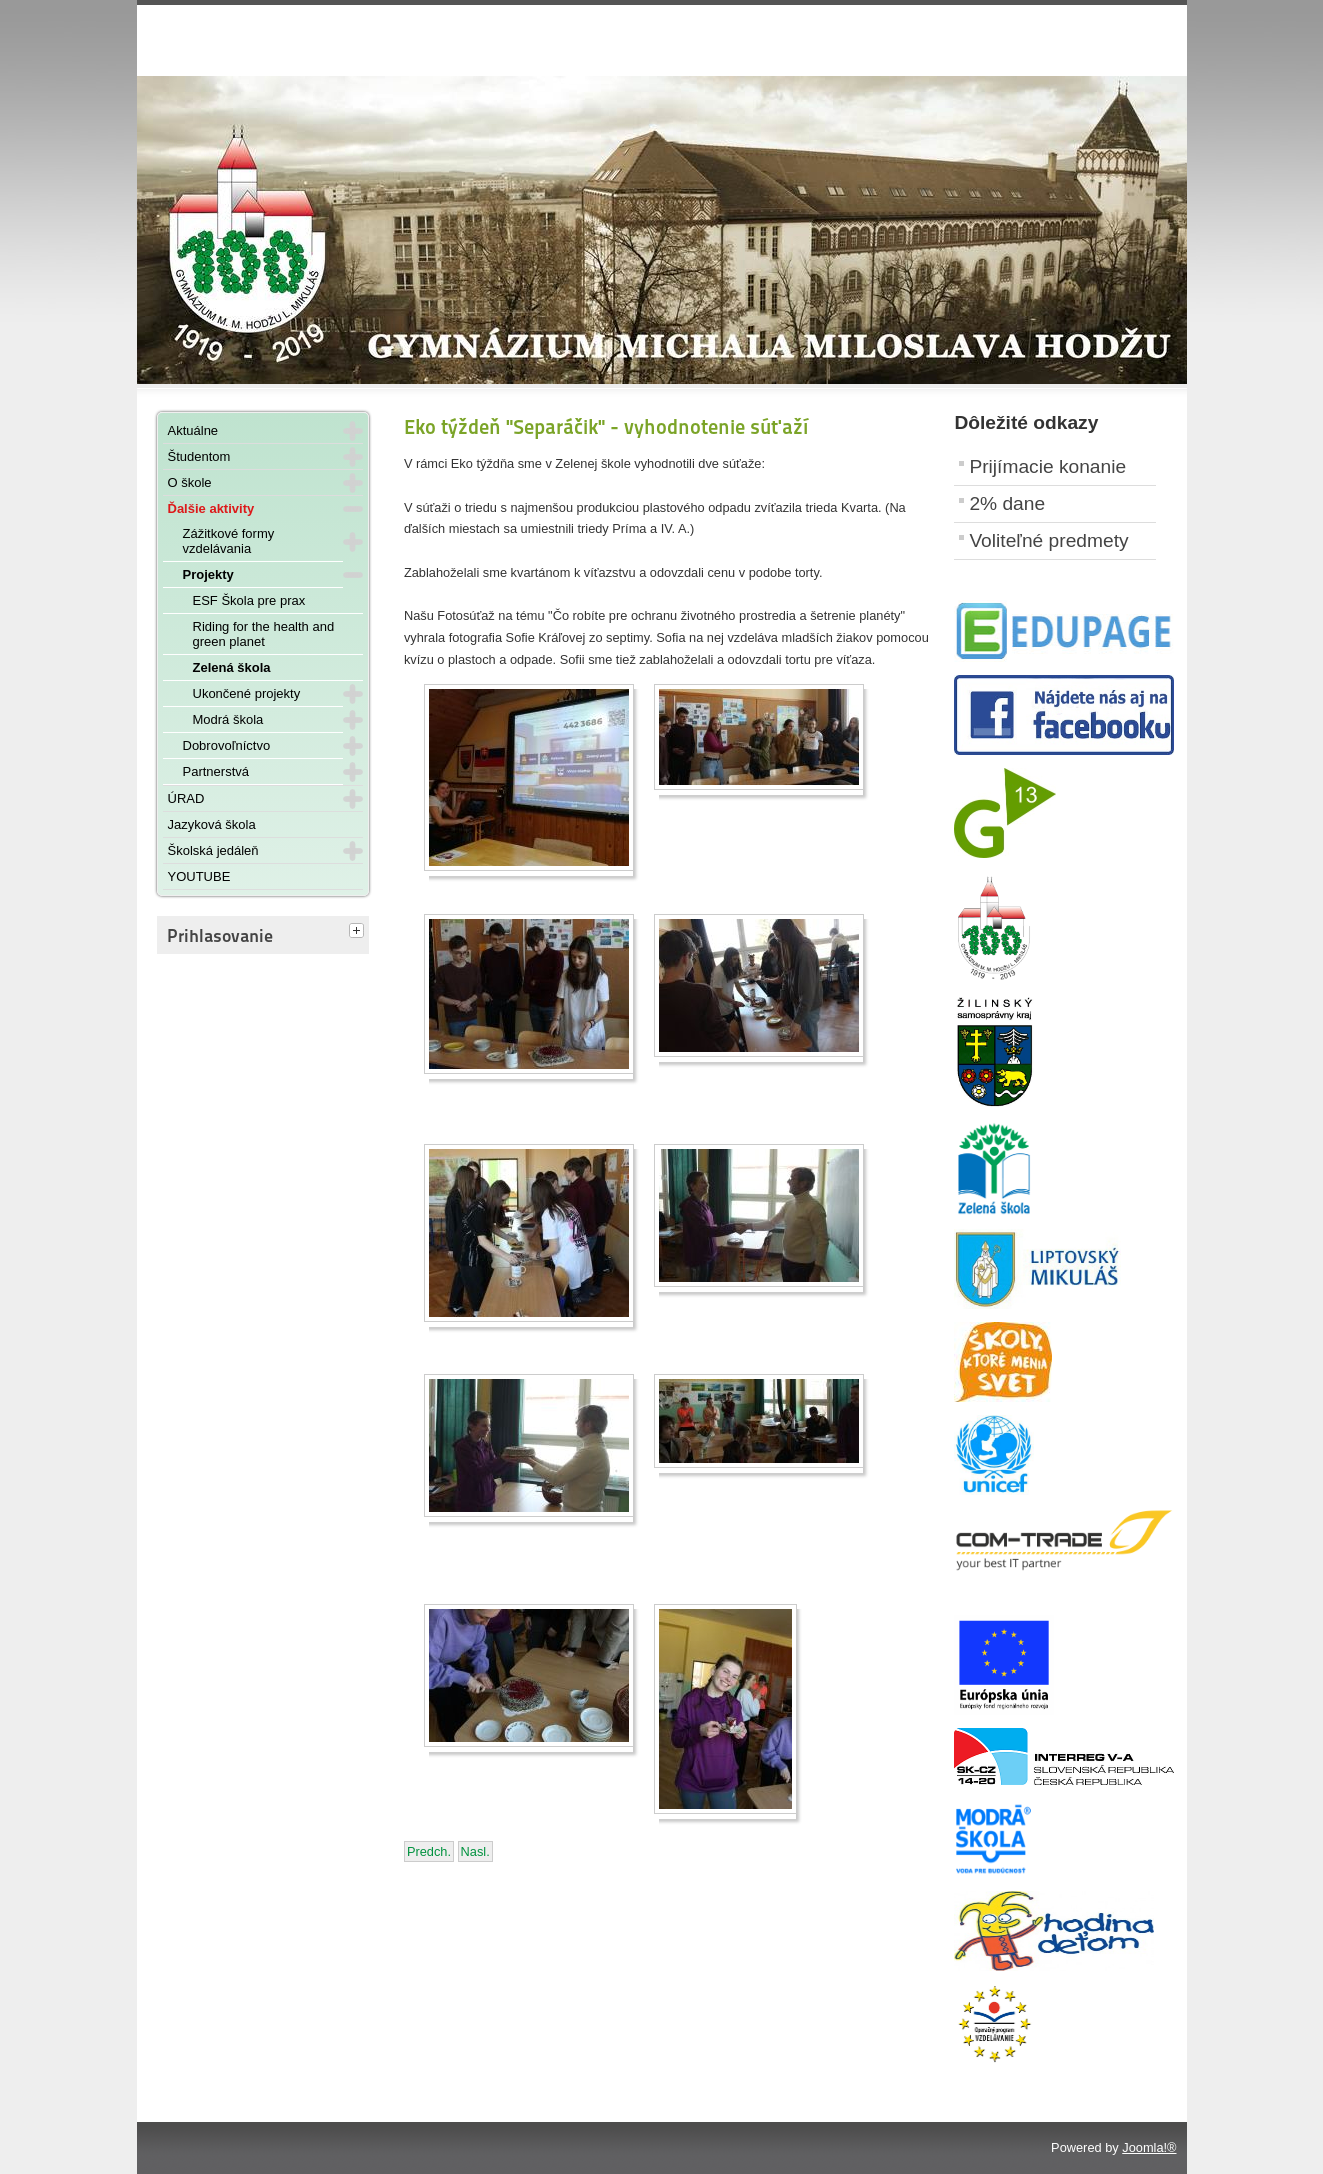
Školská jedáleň (213, 850)
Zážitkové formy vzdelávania (229, 541)
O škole (190, 482)
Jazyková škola (212, 824)
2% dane (1007, 503)
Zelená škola (232, 667)
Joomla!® (1149, 2147)
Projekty (208, 574)
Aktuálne (193, 430)
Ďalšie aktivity (211, 508)
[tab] (359, 932)
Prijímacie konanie (1047, 466)
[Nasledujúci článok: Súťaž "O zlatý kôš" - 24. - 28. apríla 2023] (475, 1851)
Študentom (199, 456)
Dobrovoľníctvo (227, 745)
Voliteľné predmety (1048, 540)
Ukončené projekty (247, 693)
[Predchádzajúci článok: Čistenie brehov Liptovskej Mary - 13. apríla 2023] (429, 1851)
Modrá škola (228, 719)
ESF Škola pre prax (249, 600)
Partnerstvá (216, 771)
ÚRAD (186, 798)
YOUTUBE (199, 876)
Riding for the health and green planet (264, 634)
